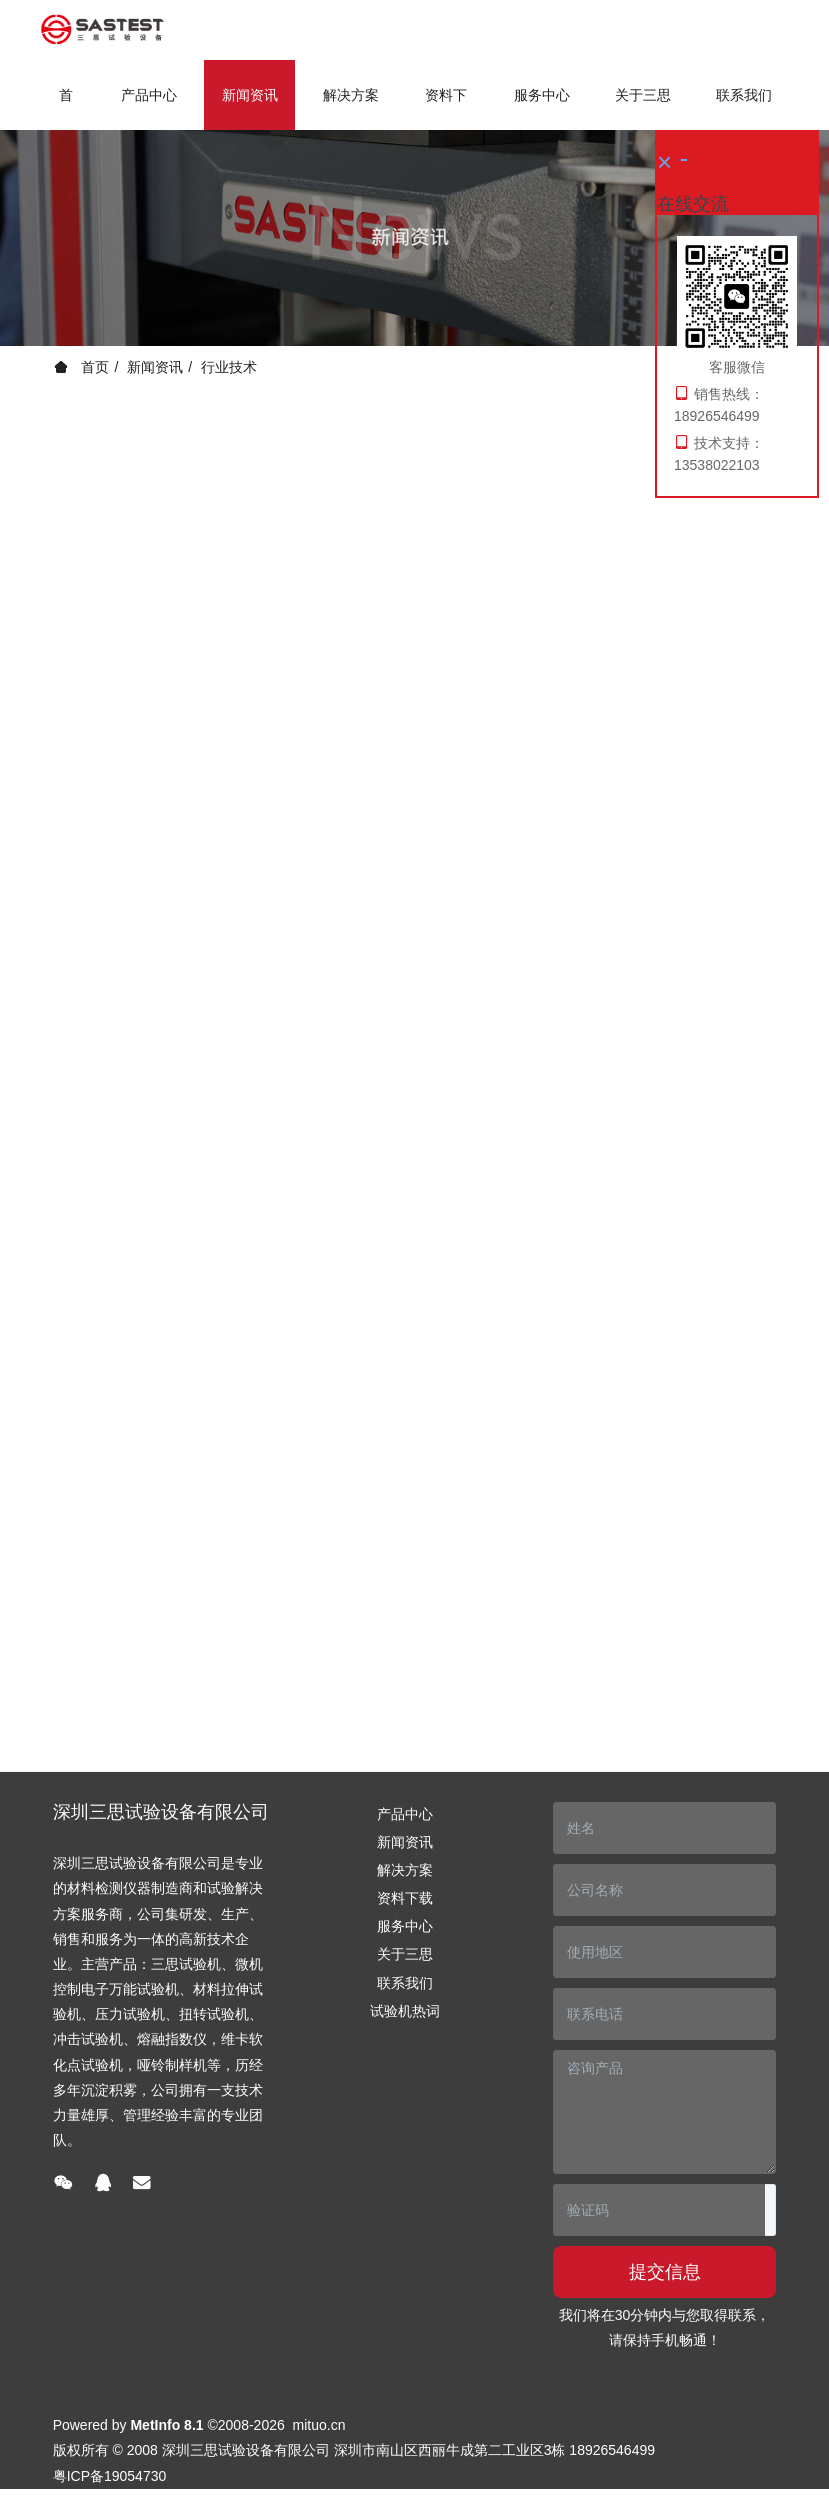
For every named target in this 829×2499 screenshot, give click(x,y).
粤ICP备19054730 (110, 2476)
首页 (66, 108)
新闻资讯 (155, 367)
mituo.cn (319, 2425)
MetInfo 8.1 (166, 2425)
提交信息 (665, 2272)
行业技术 (229, 367)
